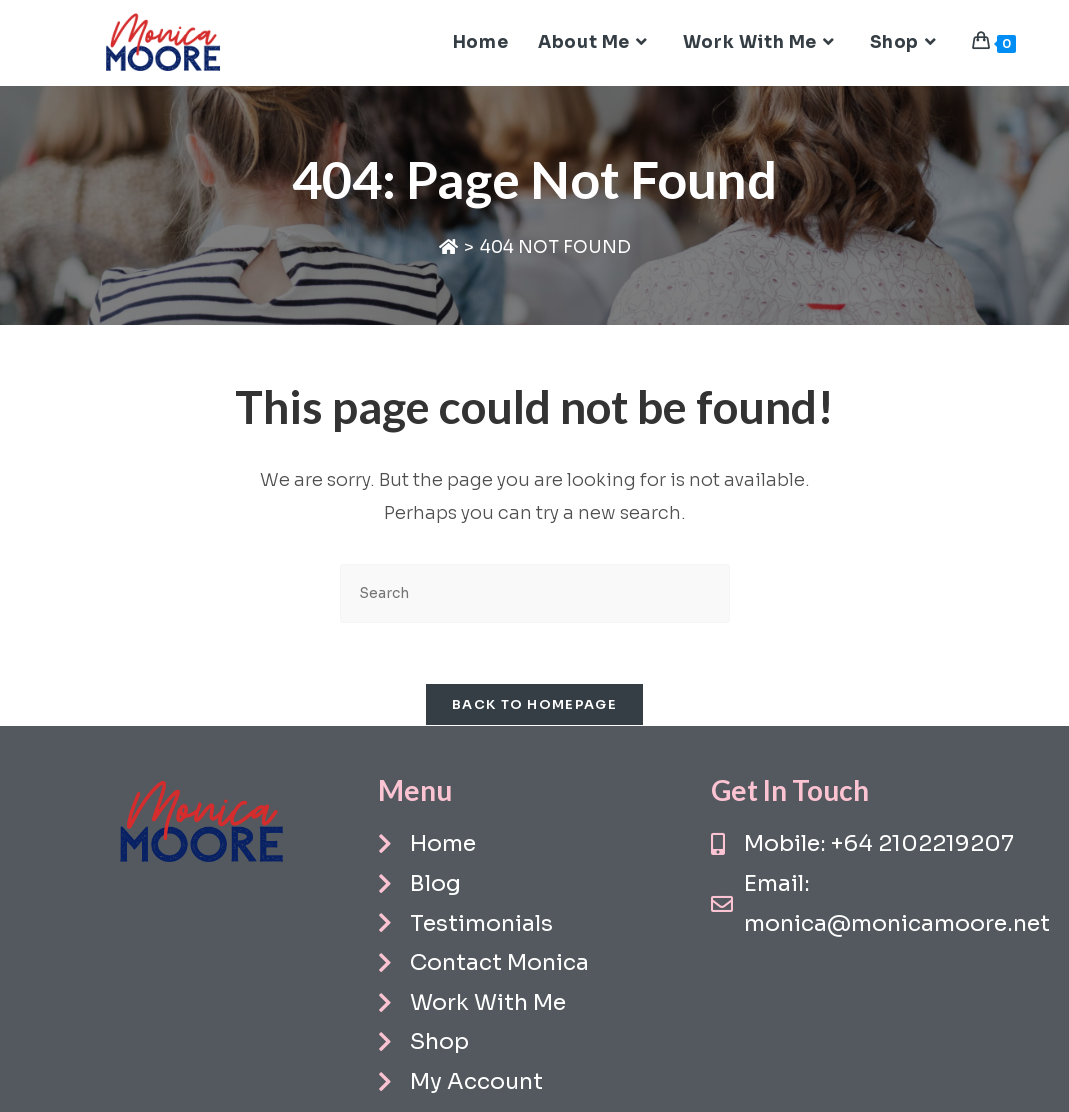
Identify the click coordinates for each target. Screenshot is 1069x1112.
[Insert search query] (535, 593)
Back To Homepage (534, 704)
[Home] (448, 247)
